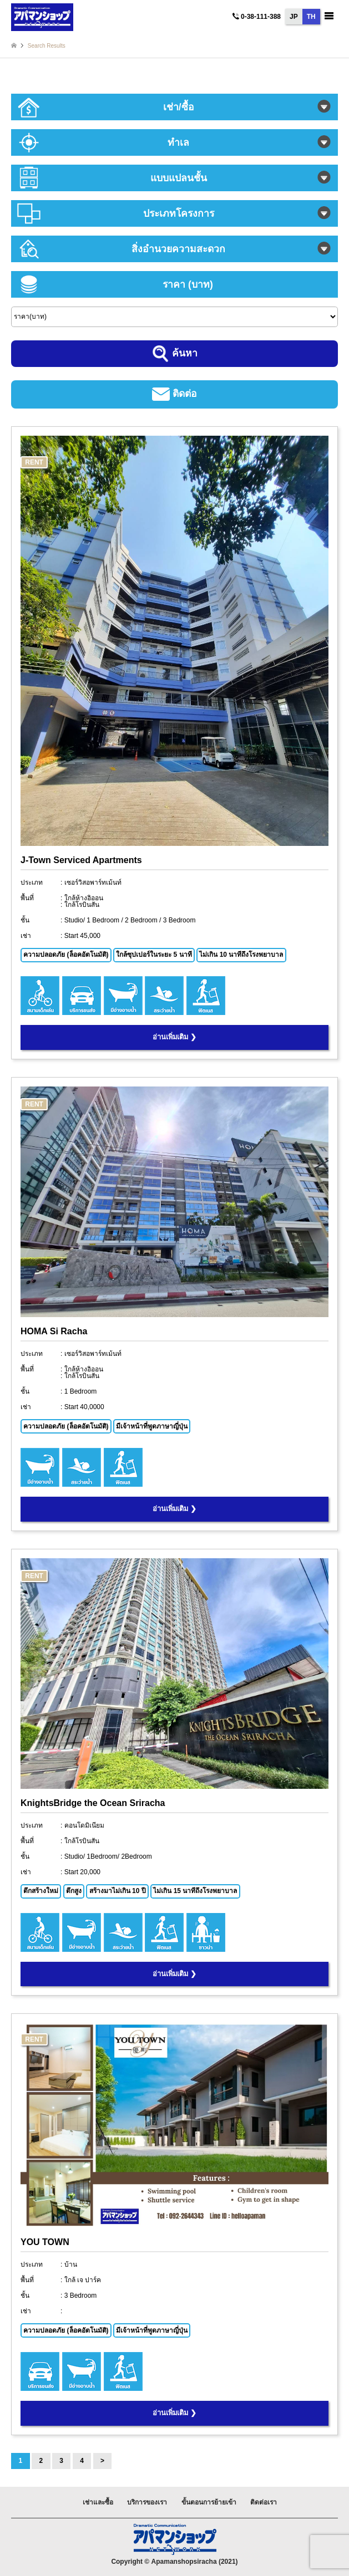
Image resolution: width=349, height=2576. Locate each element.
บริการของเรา (147, 2502)
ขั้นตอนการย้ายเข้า (208, 2502)
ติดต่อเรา (263, 2502)
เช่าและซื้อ (98, 2502)
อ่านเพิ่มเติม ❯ (174, 1037)
